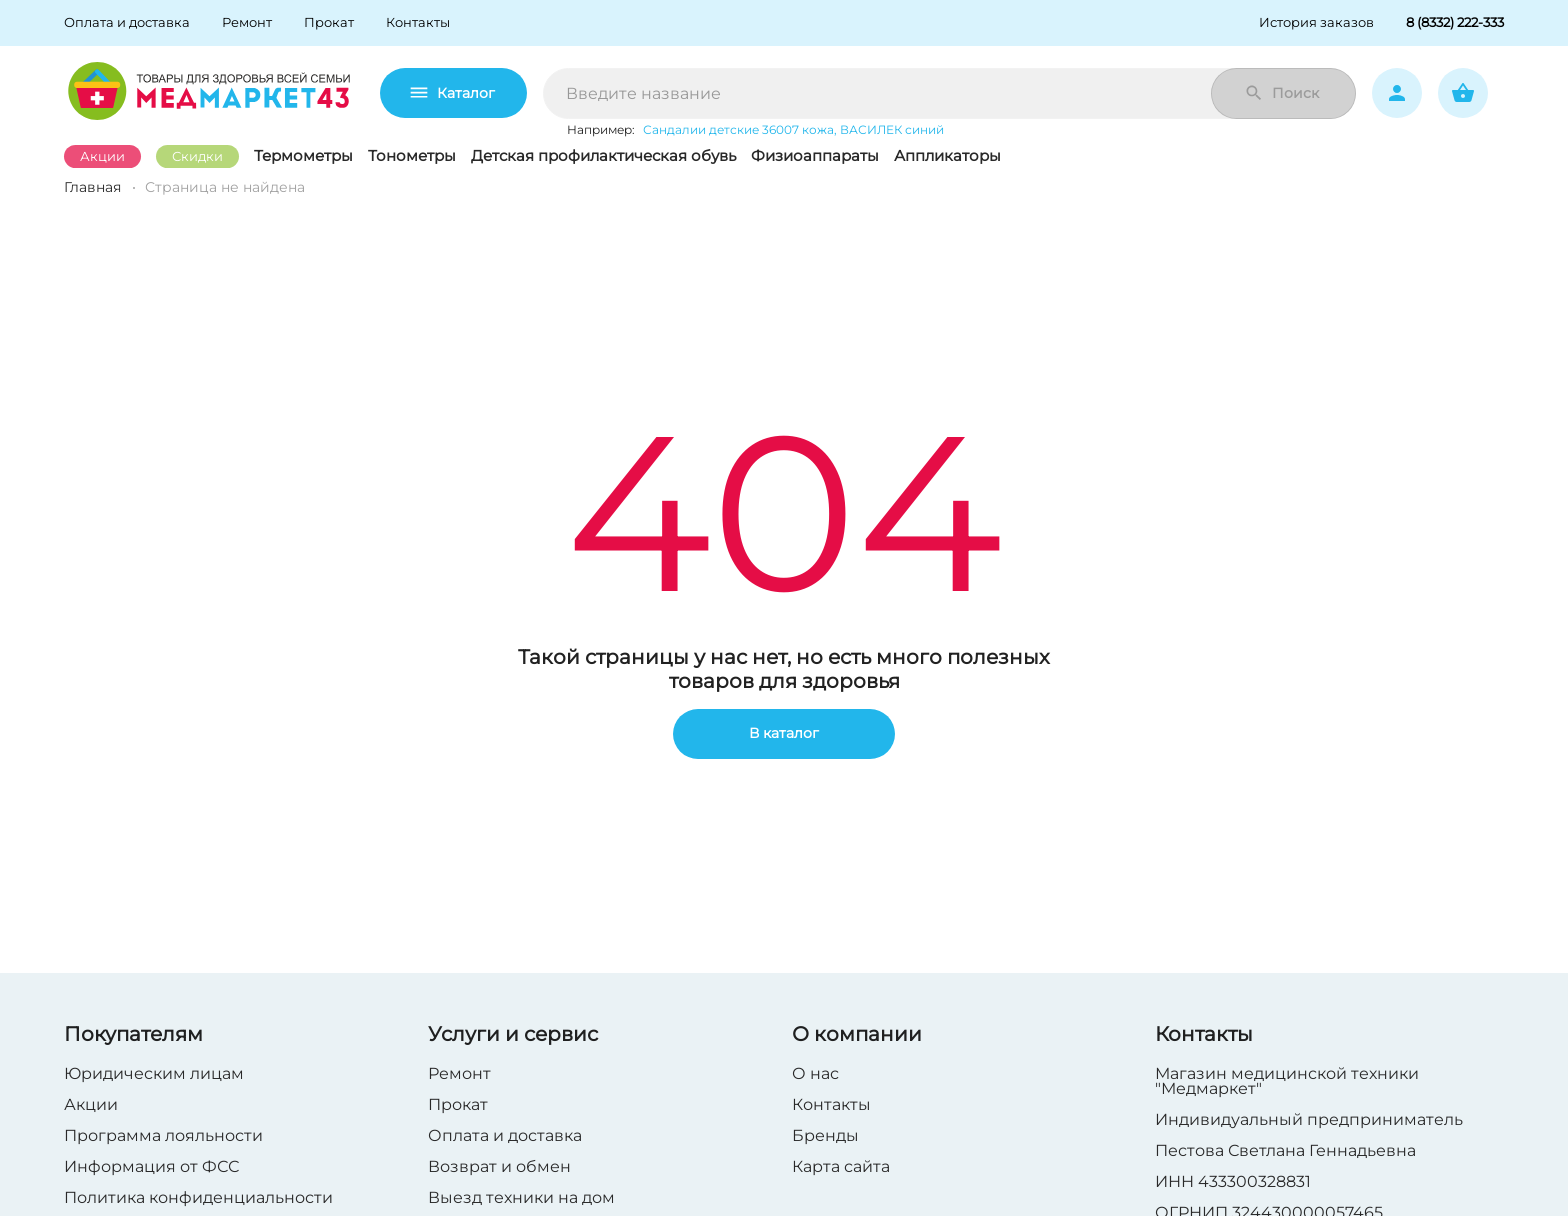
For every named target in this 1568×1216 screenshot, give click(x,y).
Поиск (1281, 93)
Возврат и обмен (499, 1166)
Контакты (831, 1104)
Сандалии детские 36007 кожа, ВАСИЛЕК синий (793, 129)
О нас (815, 1073)
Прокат (458, 1104)
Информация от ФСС (151, 1166)
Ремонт (459, 1073)
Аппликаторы (947, 155)
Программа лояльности (163, 1135)
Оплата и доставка (505, 1135)
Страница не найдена (225, 187)
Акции (102, 156)
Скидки (197, 156)
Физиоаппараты (815, 155)
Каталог (453, 93)
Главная (92, 187)
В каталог (784, 734)
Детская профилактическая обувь (603, 155)
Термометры (303, 155)
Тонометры (412, 155)
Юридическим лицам (154, 1073)
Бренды (825, 1135)
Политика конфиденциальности (198, 1197)
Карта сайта (841, 1166)
